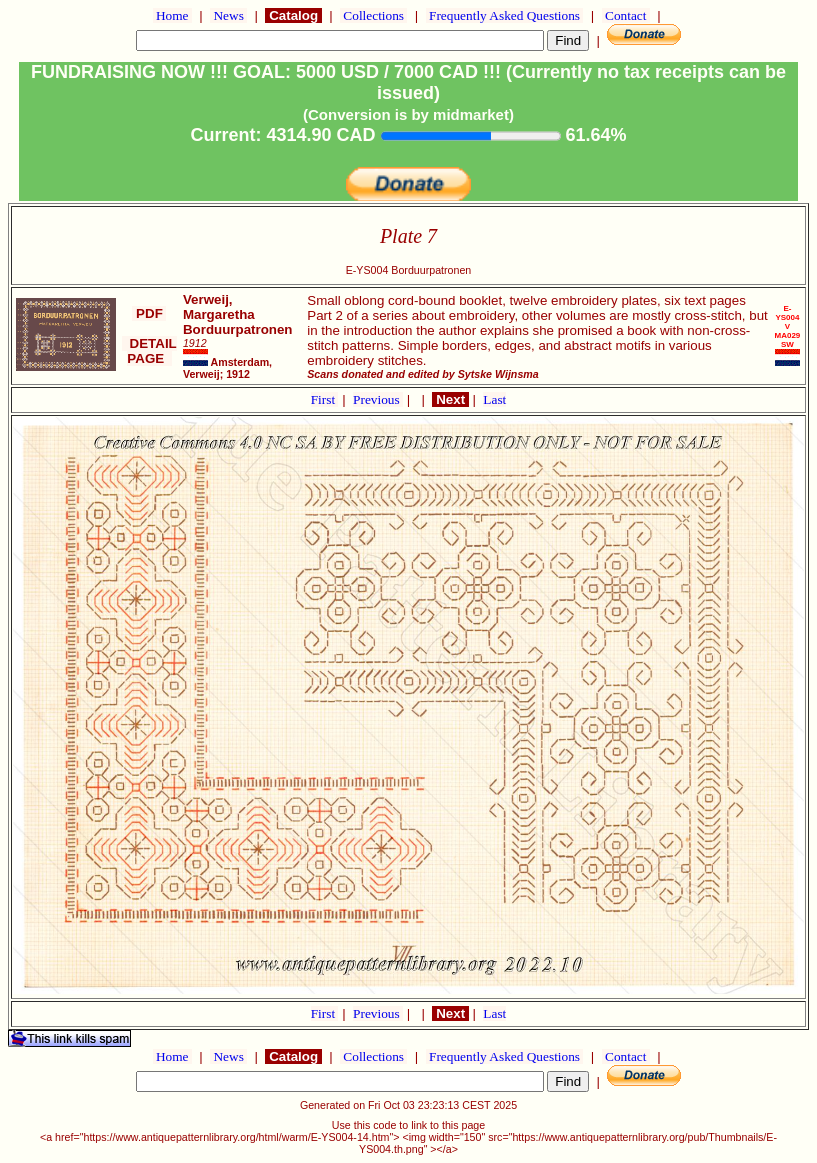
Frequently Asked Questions (505, 15)
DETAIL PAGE (149, 351)
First (325, 399)
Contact (626, 15)
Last (494, 399)
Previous (378, 399)
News (228, 15)
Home (172, 15)
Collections (373, 15)
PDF (149, 313)
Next (450, 399)
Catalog (293, 15)
